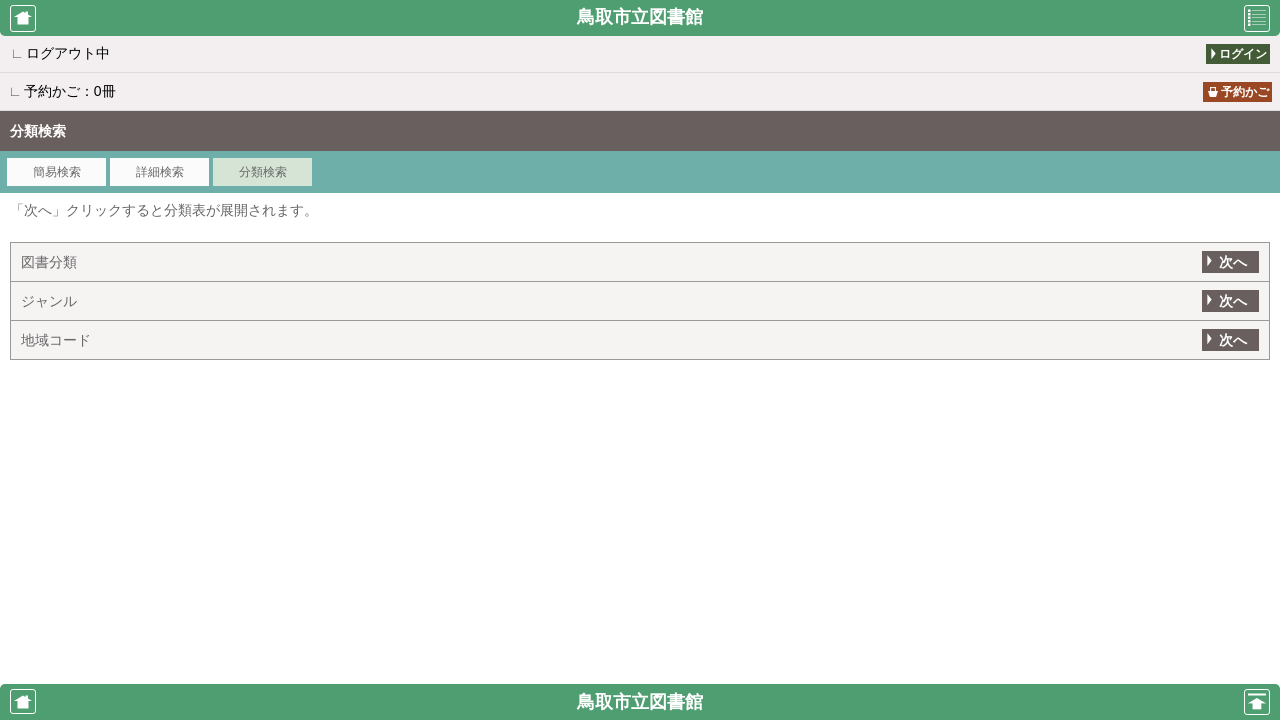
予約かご (1245, 92)
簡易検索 (57, 172)
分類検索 (263, 172)
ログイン (1243, 54)
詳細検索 (160, 172)
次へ (1233, 262)
